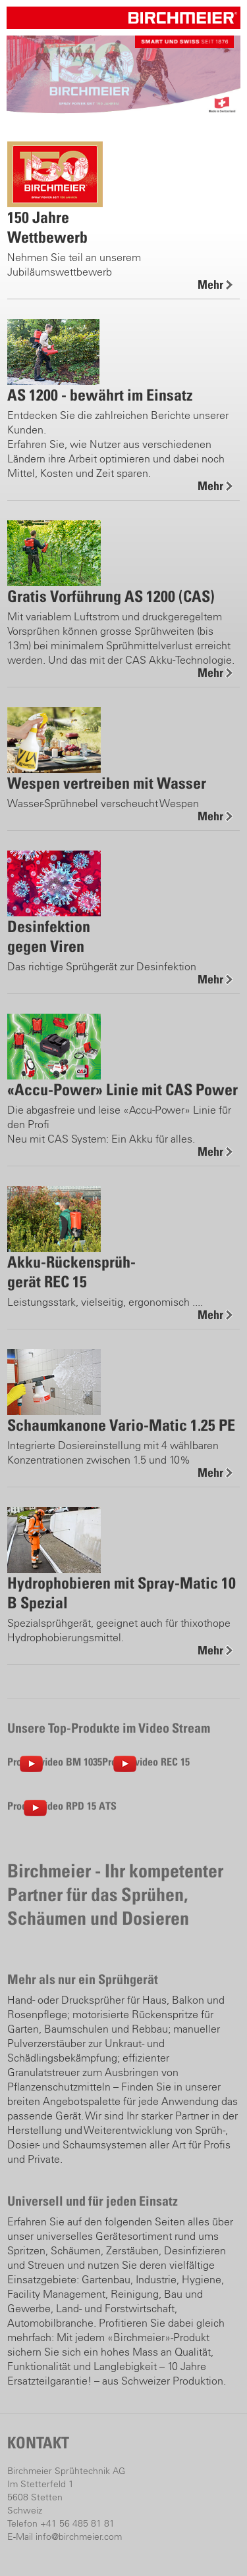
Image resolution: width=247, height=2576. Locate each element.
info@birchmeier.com (79, 2536)
